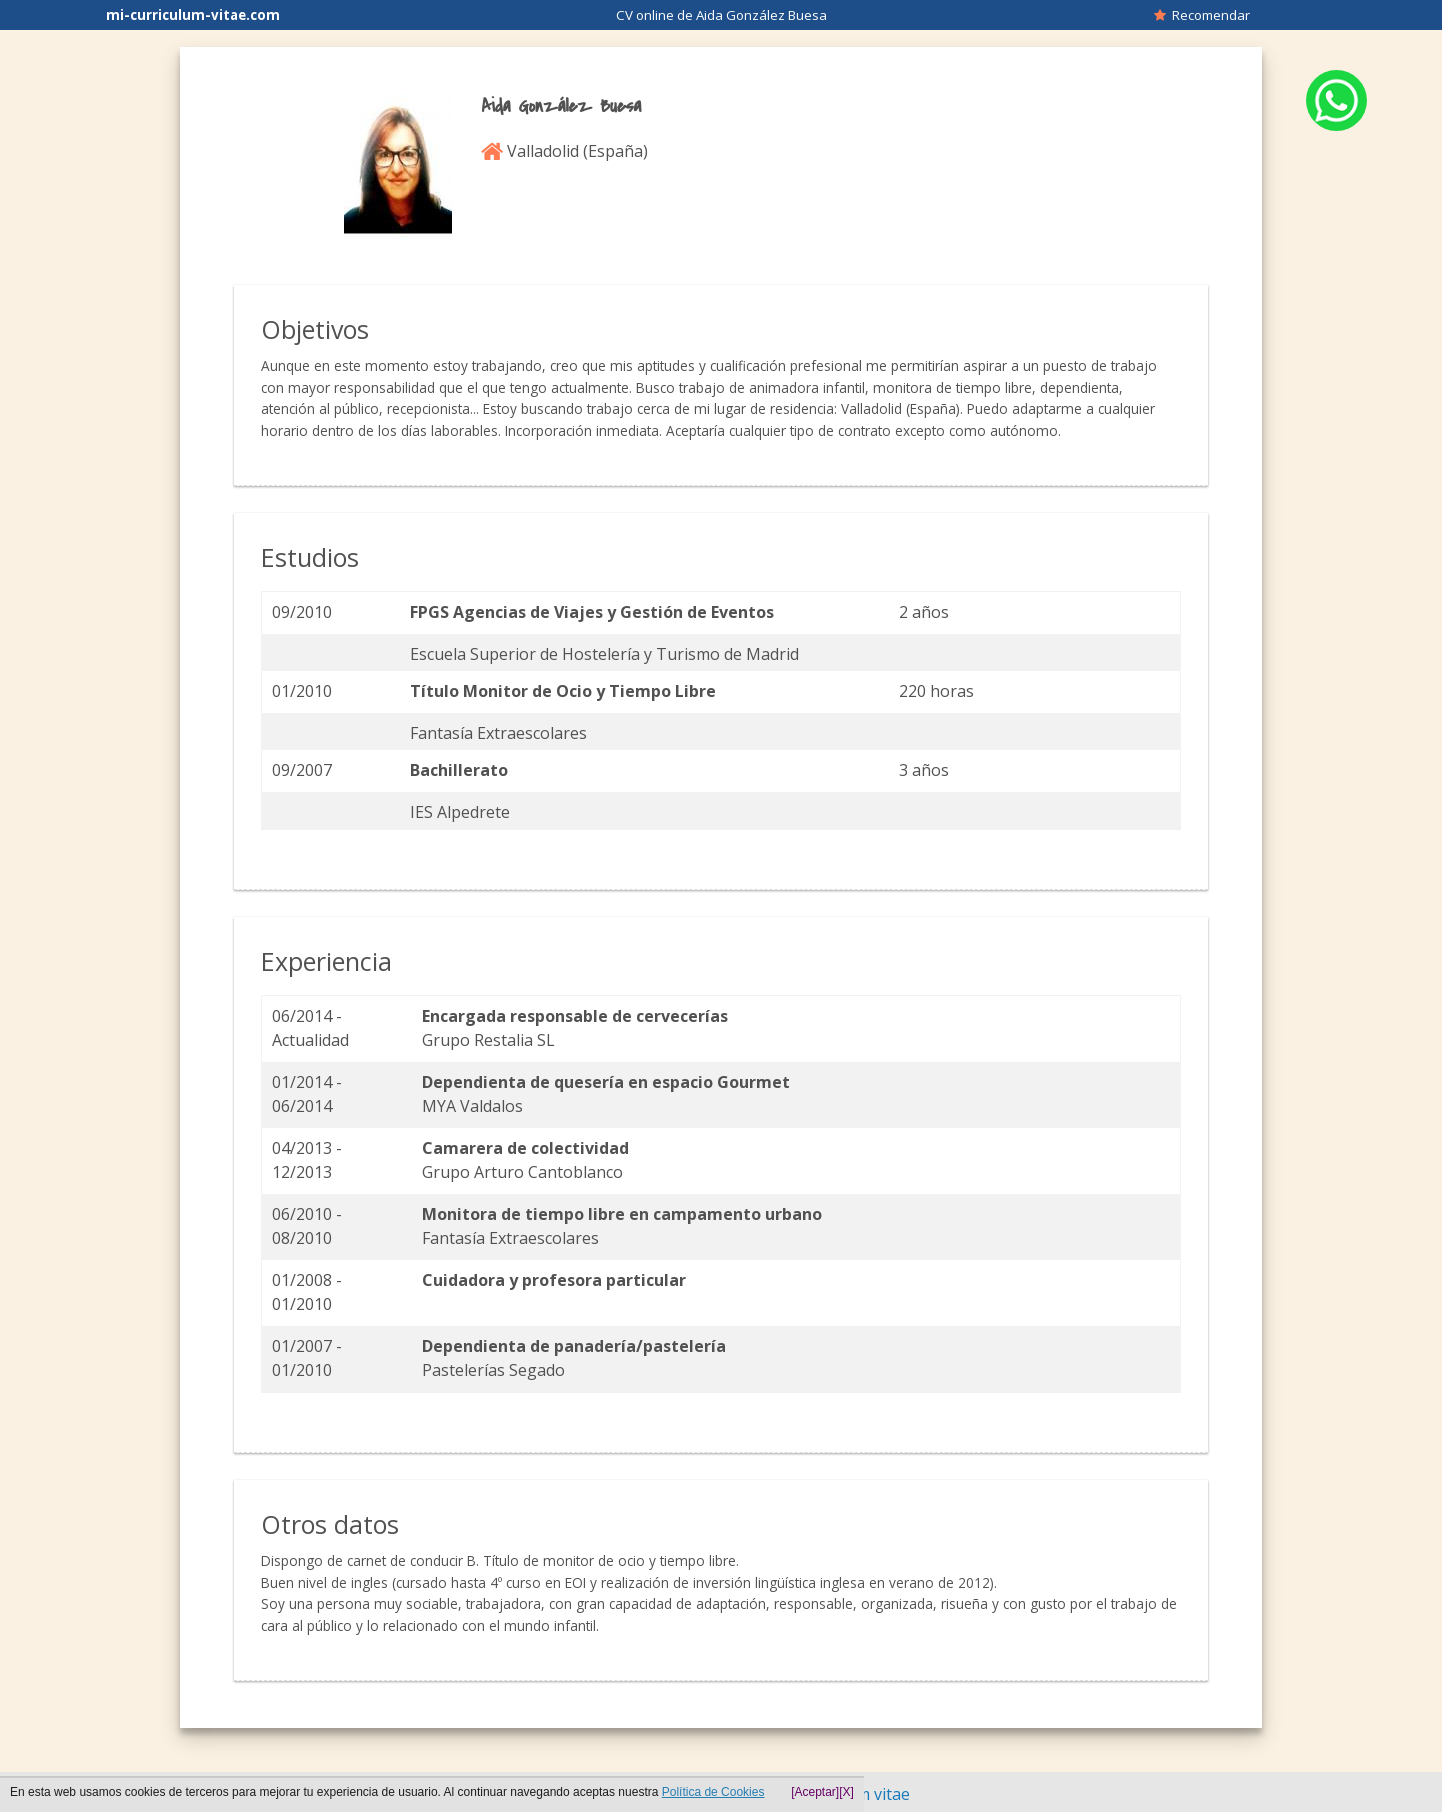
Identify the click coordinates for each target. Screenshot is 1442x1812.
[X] (846, 1792)
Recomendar (1202, 15)
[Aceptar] (815, 1792)
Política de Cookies (713, 1792)
